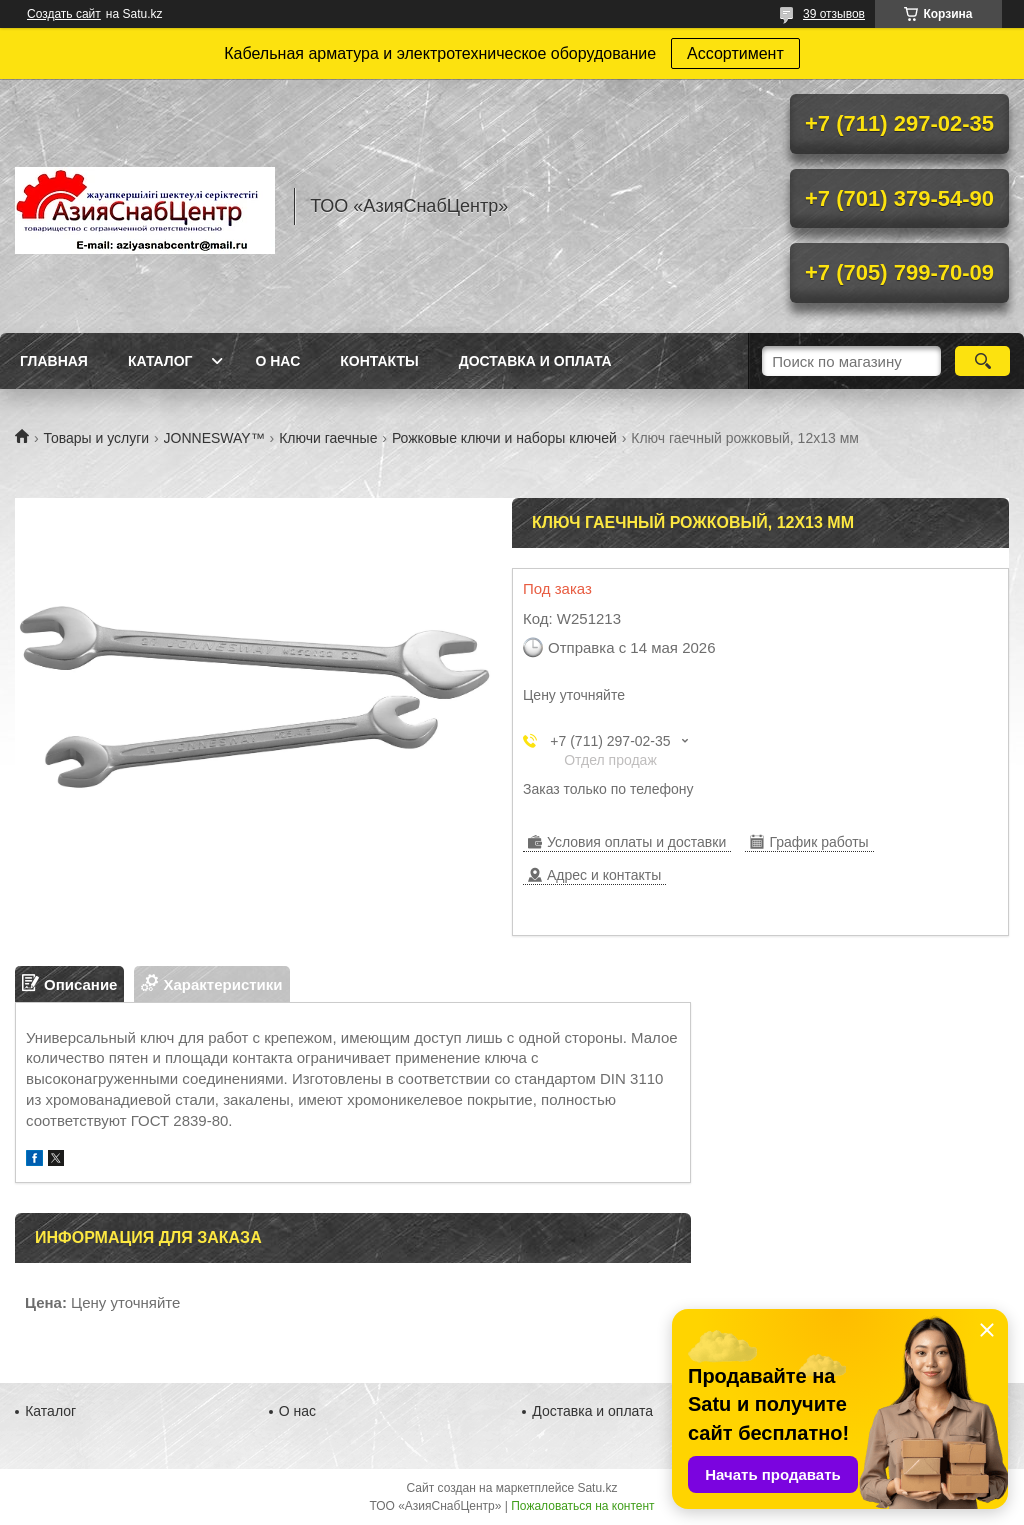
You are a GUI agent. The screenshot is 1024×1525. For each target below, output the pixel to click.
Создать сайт (64, 14)
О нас (277, 361)
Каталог (160, 361)
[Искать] (982, 361)
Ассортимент (735, 53)
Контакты (379, 361)
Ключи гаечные (328, 438)
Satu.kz (597, 1488)
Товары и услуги (96, 438)
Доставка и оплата (535, 361)
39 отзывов (834, 14)
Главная (54, 361)
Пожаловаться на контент (582, 1506)
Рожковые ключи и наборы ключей (504, 438)
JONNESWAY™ (214, 438)
